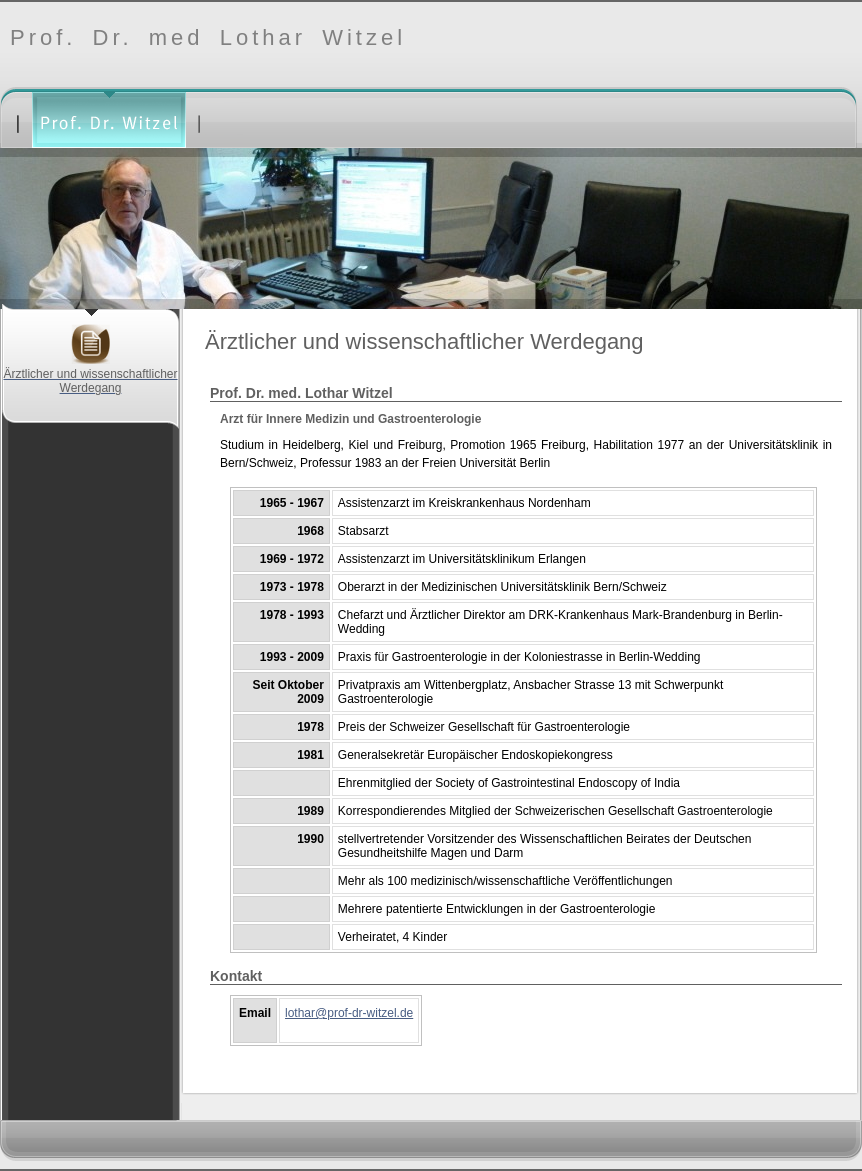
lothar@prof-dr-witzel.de (349, 1013)
